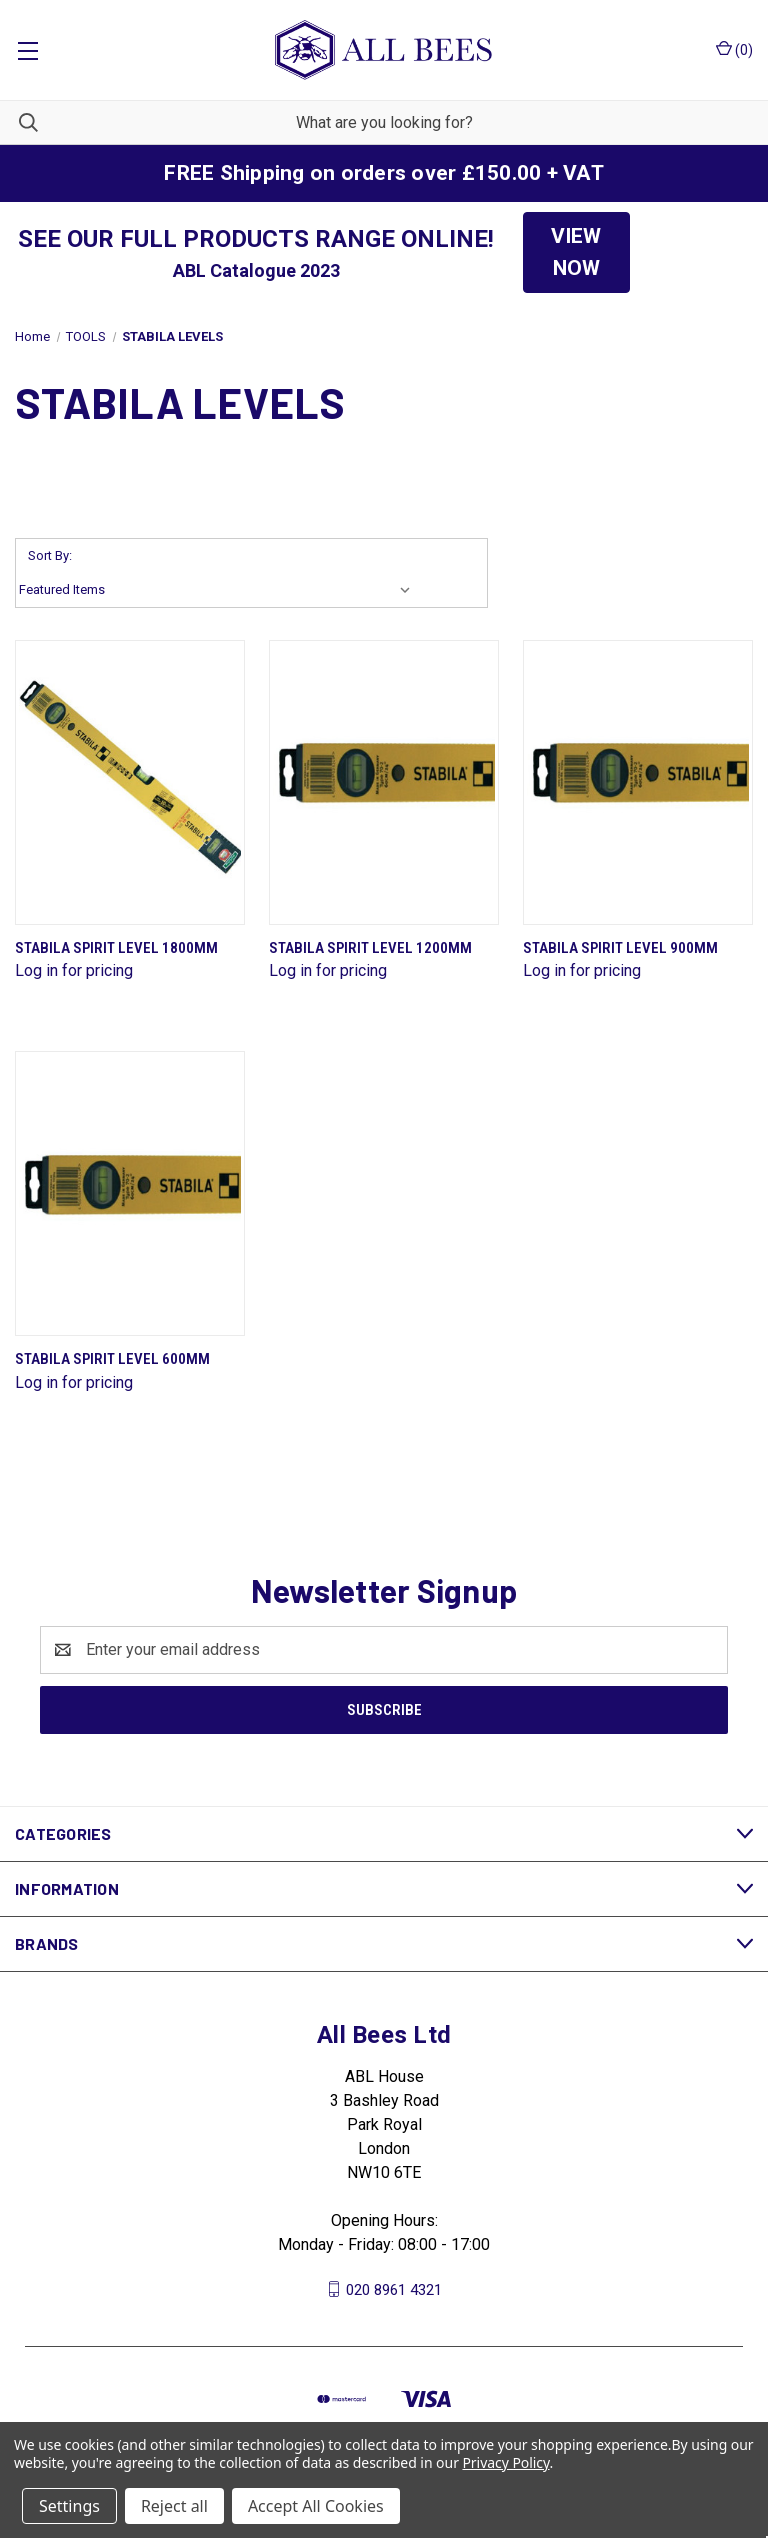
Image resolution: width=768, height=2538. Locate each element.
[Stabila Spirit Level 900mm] (638, 782)
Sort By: (50, 555)
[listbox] (219, 590)
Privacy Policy (505, 2462)
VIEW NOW (576, 252)
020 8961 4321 (394, 2289)
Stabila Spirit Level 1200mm (370, 948)
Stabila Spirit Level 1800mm (116, 948)
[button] (576, 252)
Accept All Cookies (316, 2506)
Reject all (174, 2506)
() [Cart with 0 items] (734, 49)
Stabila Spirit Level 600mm (112, 1359)
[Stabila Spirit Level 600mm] (130, 1193)
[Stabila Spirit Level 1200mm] (384, 782)
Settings (69, 2506)
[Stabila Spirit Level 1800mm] (130, 782)
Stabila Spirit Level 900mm (620, 948)
